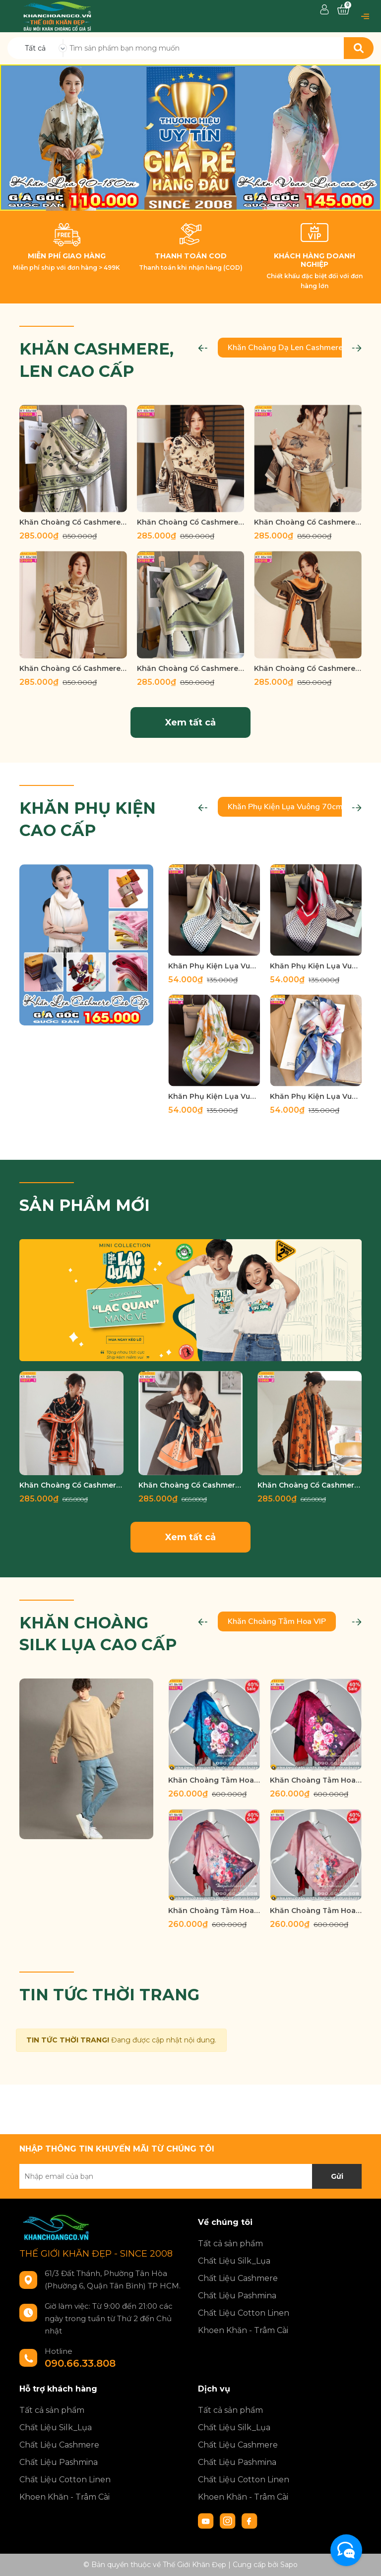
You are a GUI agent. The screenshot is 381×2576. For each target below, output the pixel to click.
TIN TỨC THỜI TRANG (109, 1994)
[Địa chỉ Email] (190, 2176)
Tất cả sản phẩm (230, 2243)
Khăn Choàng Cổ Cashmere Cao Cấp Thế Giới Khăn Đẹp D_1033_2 (308, 522)
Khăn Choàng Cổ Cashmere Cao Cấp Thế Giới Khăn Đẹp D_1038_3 (73, 522)
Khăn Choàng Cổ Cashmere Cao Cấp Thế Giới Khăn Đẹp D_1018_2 (308, 668)
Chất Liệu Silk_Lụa (234, 2261)
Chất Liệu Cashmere (238, 2278)
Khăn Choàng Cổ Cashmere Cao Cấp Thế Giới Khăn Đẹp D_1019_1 (73, 668)
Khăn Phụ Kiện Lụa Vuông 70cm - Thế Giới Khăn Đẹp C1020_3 (316, 965)
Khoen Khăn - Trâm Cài (243, 2330)
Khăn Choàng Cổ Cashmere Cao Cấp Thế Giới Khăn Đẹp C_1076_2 (190, 1485)
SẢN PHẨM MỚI (84, 1205)
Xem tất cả (190, 722)
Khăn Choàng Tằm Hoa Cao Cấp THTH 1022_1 (316, 1780)
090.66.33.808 (80, 2363)
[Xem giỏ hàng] (343, 9)
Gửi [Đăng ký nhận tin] (337, 2176)
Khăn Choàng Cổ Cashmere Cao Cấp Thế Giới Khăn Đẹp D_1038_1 (191, 522)
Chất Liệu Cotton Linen (243, 2313)
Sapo (289, 2564)
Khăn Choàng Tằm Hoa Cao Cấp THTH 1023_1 (214, 1780)
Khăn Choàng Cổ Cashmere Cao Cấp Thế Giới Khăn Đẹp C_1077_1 (71, 1485)
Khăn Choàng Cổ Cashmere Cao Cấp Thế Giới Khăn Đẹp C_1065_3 (309, 1485)
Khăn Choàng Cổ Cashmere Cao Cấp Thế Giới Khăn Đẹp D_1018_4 (191, 668)
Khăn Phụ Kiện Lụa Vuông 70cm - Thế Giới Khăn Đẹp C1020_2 (214, 965)
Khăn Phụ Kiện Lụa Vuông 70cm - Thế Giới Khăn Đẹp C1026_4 (214, 1096)
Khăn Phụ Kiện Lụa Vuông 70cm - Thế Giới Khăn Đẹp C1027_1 (316, 1096)
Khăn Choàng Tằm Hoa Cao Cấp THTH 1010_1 (316, 1910)
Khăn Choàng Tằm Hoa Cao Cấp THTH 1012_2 (214, 1910)
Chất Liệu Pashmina (237, 2295)
